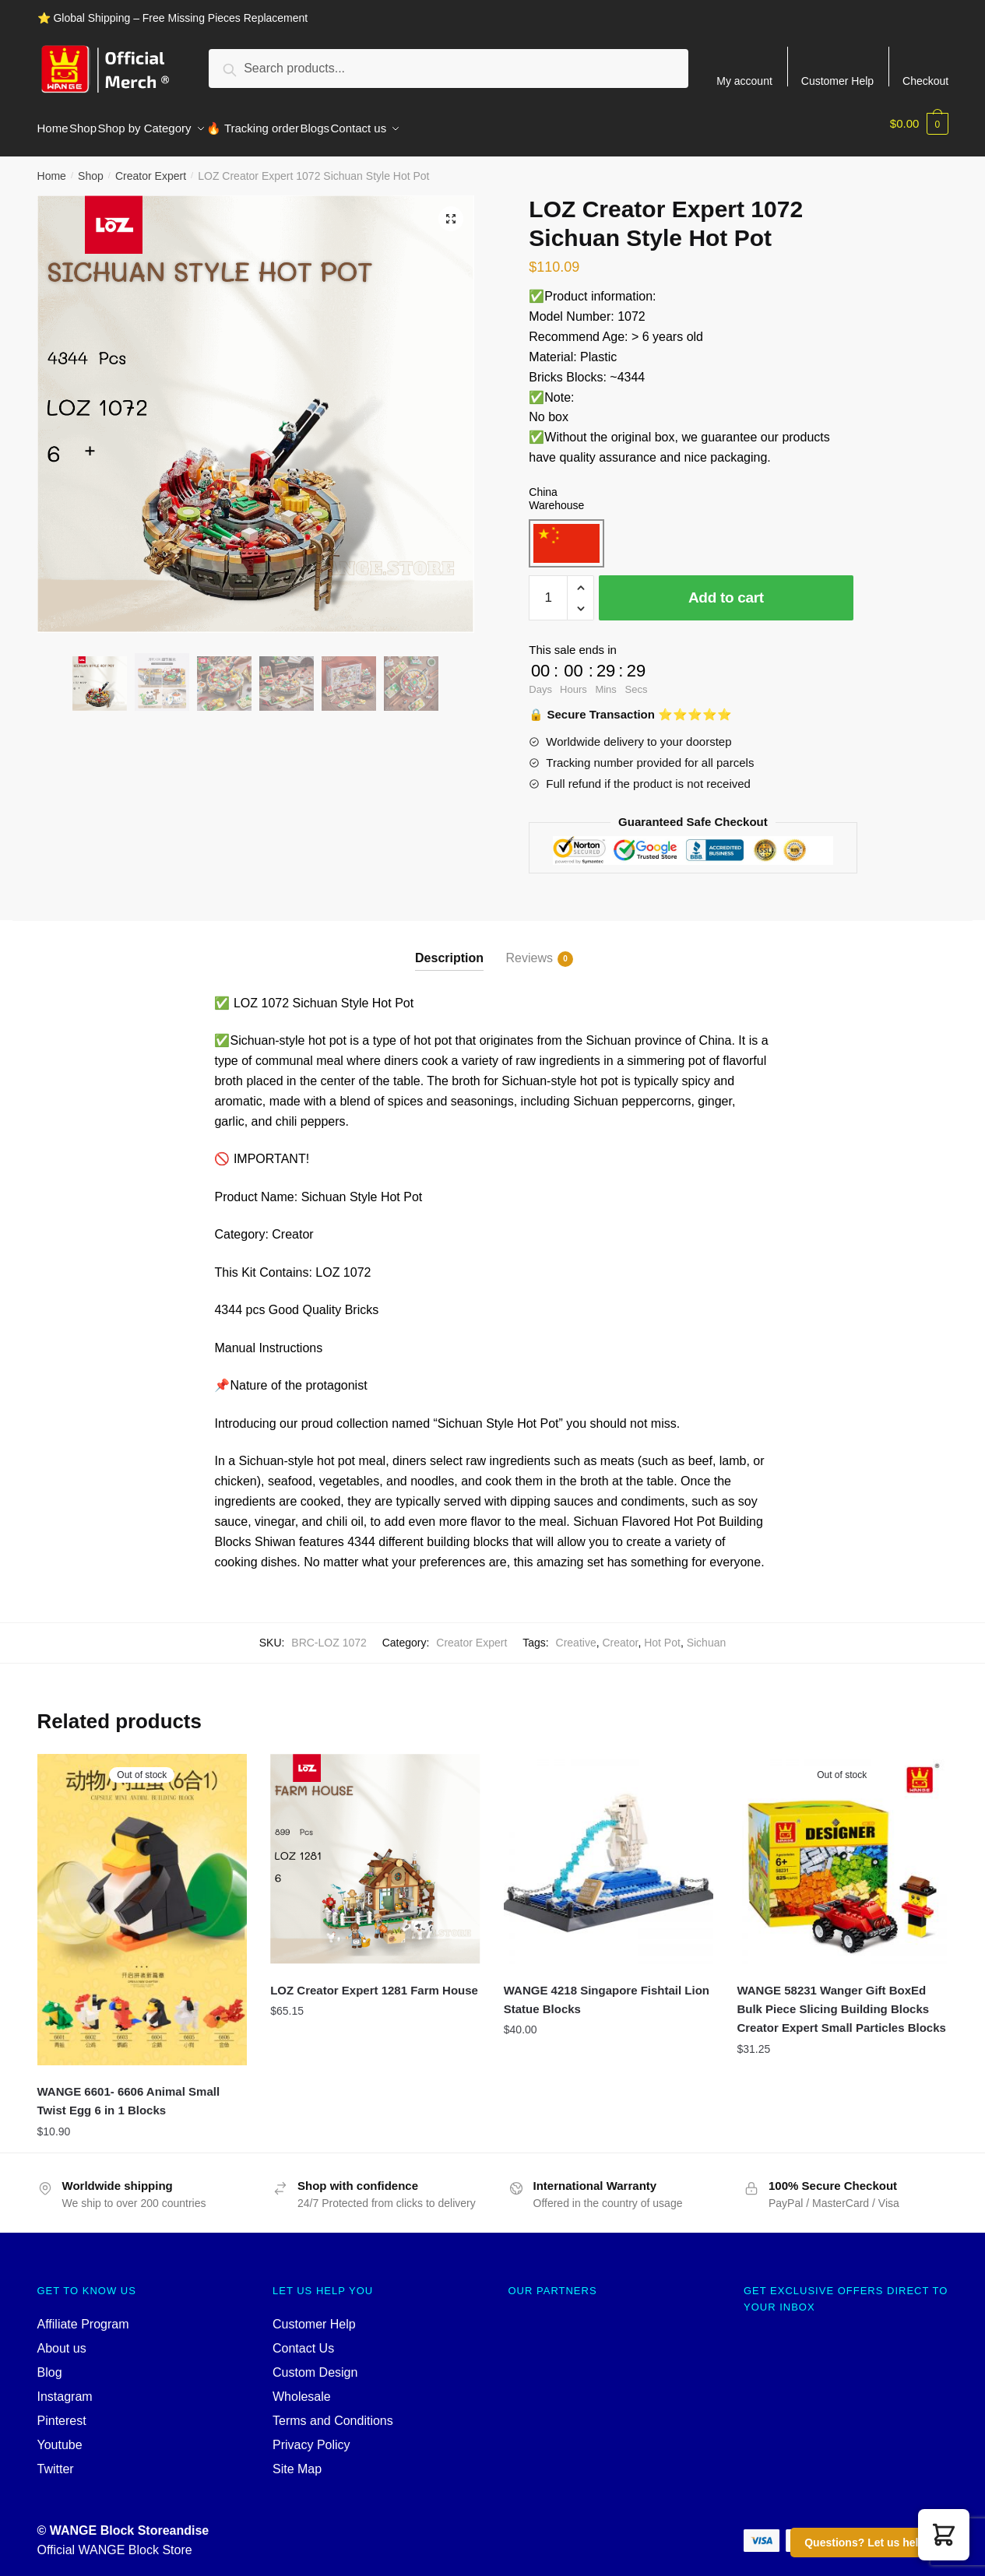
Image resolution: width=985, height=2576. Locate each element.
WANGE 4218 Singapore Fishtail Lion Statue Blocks (606, 1990)
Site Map (297, 2459)
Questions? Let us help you (876, 2542)
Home (51, 166)
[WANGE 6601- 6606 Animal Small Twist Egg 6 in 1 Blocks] (142, 1900)
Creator (620, 1633)
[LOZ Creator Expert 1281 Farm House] (375, 1850)
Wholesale (302, 2387)
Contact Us (303, 2339)
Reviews (529, 950)
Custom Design (315, 2363)
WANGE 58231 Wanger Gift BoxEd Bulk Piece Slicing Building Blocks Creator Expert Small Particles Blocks (841, 2000)
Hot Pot (662, 1633)
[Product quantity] (548, 588)
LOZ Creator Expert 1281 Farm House (374, 1980)
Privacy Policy (311, 2435)
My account (744, 80)
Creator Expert (150, 166)
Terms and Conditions (333, 2411)
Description (449, 948)
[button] (943, 2534)
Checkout (925, 80)
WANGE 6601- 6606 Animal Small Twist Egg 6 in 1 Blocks (128, 2091)
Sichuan (706, 1633)
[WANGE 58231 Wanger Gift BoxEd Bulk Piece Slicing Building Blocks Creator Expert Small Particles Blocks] (842, 1850)
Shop (91, 166)
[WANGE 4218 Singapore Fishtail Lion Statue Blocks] (609, 1850)
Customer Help (837, 80)
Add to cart (726, 588)
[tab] (449, 936)
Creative (576, 1633)
